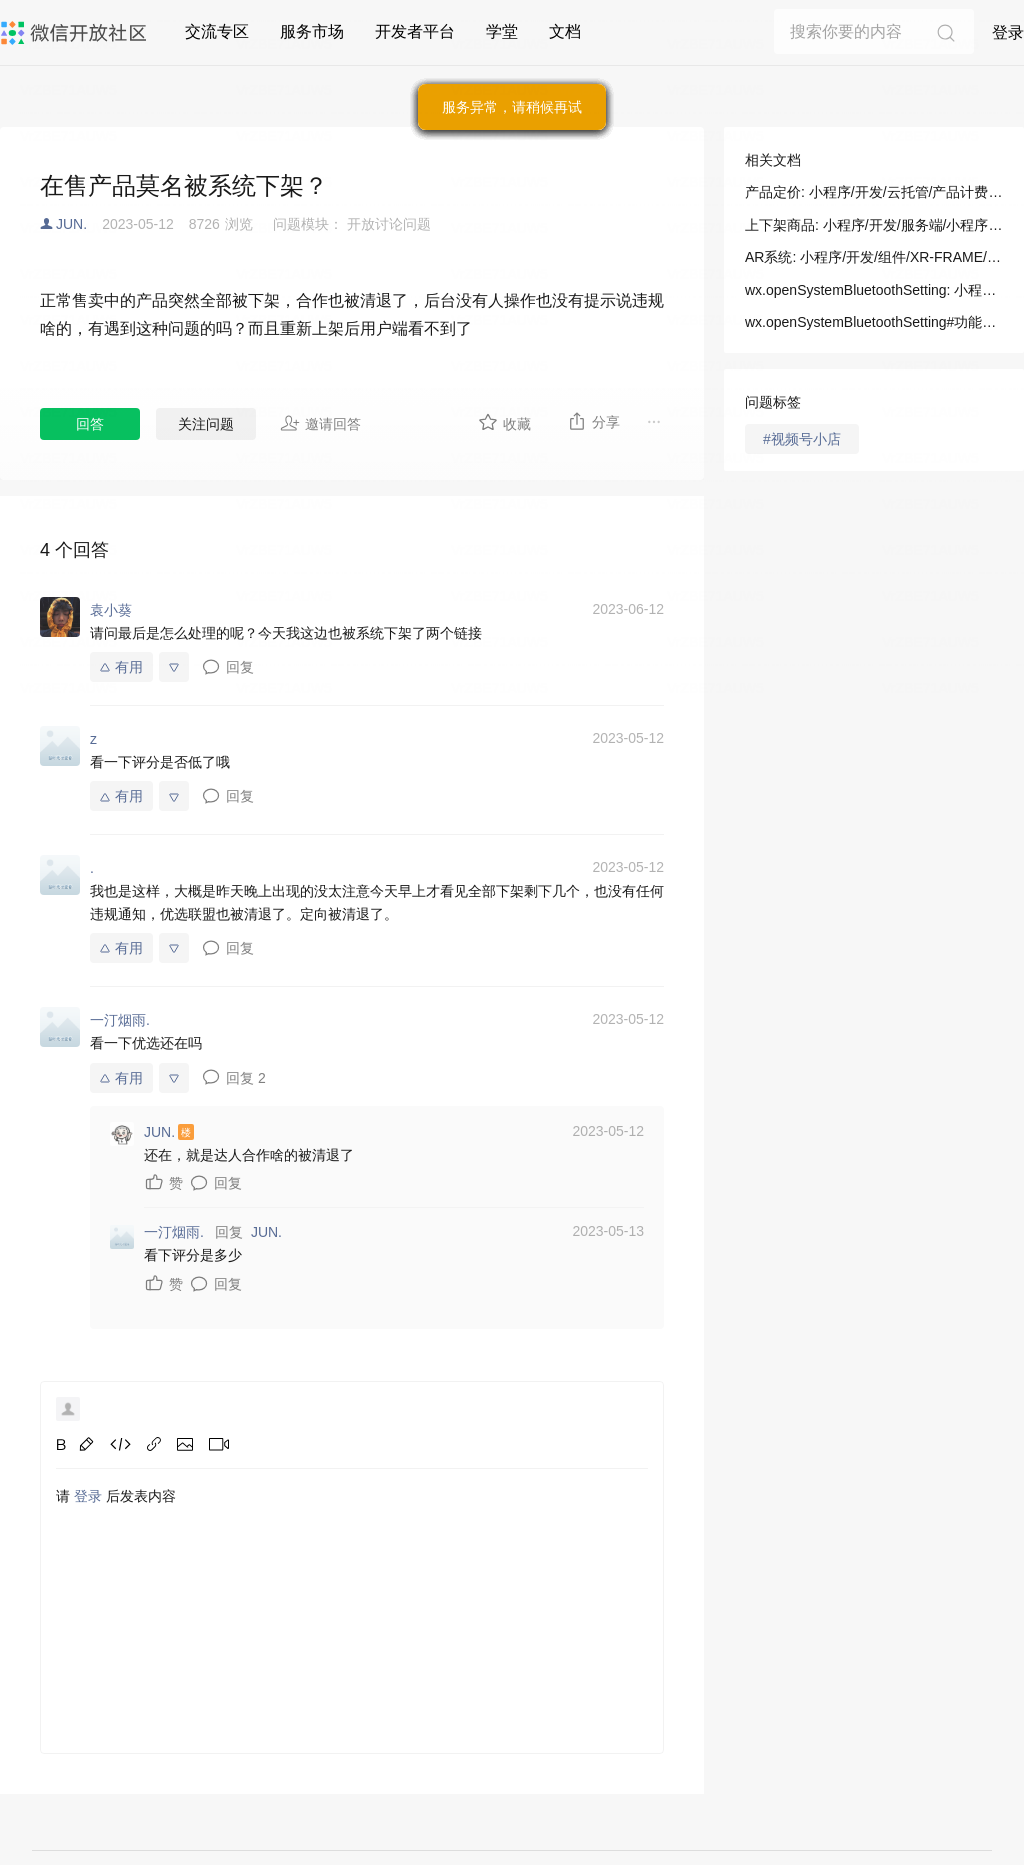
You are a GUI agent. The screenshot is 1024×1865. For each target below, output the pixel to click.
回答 (90, 424)
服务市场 (312, 31)
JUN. (71, 224)
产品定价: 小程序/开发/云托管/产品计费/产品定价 (874, 192)
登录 (1008, 32)
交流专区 (217, 31)
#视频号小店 (802, 439)
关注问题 (206, 424)
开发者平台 (415, 31)
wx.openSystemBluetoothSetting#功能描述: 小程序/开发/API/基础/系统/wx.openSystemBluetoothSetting (874, 322)
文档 (565, 31)
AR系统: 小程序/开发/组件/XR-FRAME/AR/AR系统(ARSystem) (874, 257)
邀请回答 (320, 423)
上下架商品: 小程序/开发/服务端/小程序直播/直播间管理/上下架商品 (874, 225)
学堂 (502, 31)
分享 (593, 421)
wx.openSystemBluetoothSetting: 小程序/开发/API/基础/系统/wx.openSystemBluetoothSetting (874, 290)
